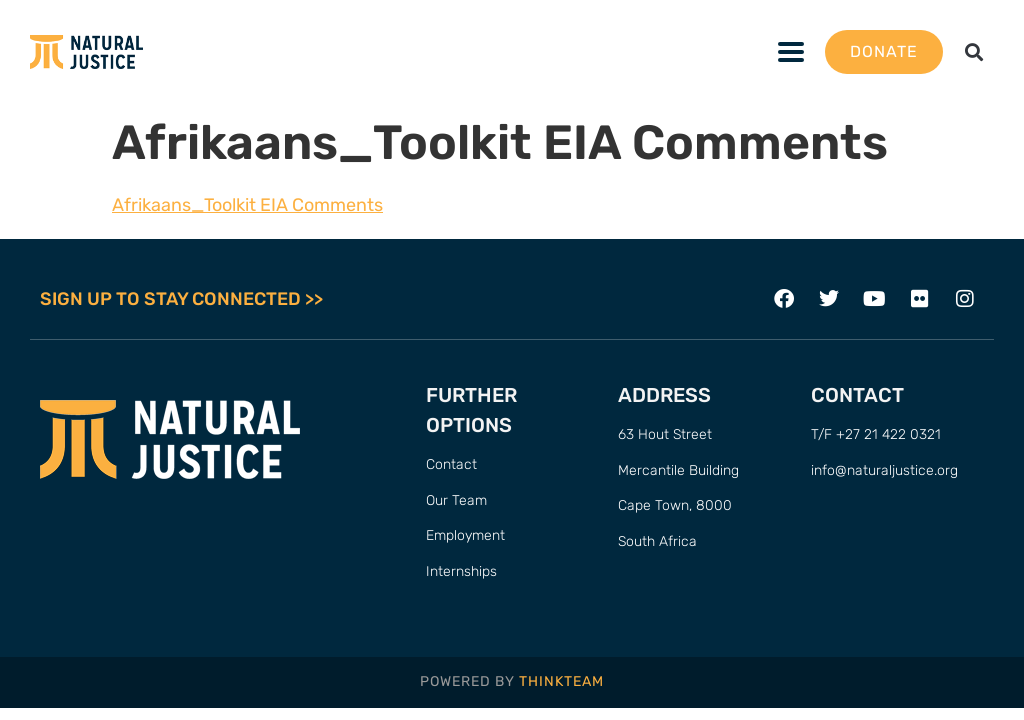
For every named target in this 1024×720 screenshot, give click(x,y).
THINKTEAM (561, 681)
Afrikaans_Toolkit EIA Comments (247, 205)
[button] (974, 52)
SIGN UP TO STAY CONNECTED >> (181, 299)
